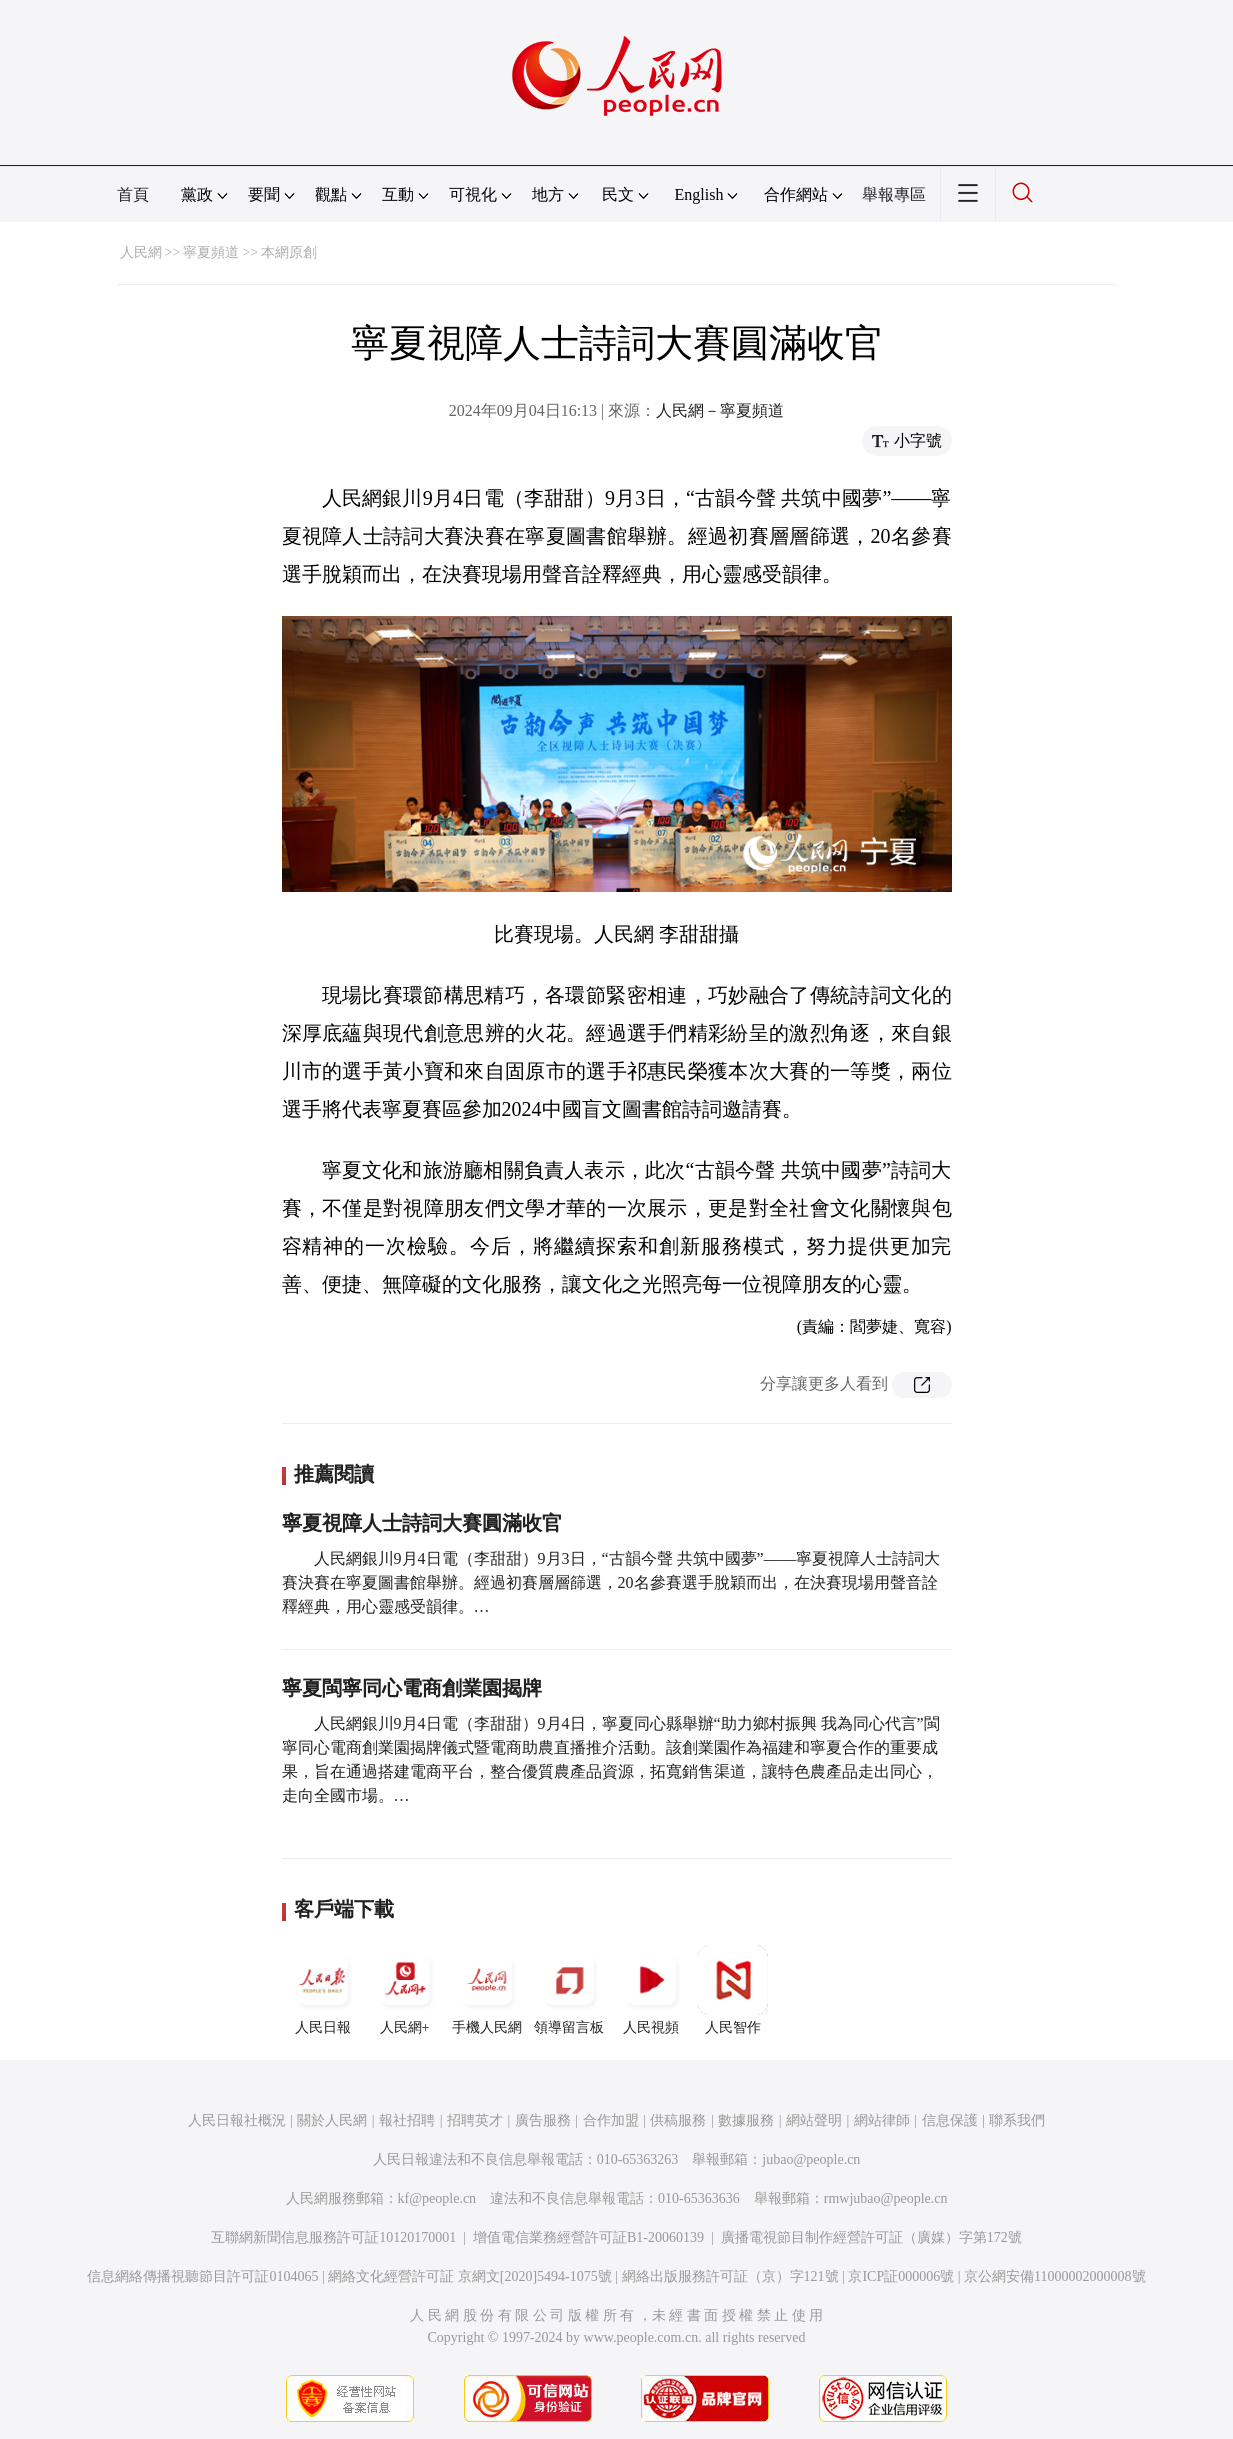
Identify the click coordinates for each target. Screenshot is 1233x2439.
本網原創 (289, 252)
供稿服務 (678, 2120)
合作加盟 (611, 2120)
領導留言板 (569, 1990)
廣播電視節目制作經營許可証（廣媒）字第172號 (871, 2237)
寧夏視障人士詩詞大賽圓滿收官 (422, 1523)
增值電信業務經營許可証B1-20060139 (588, 2237)
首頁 (133, 194)
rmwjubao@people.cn (886, 2198)
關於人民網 (332, 2120)
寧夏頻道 (211, 252)
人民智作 (733, 1990)
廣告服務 (543, 2120)
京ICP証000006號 (901, 2276)
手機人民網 (487, 1990)
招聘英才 (475, 2120)
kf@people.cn (437, 2198)
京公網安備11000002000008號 (1054, 2276)
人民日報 (323, 1990)
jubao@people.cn (811, 2159)
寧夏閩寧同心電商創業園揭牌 (412, 1688)
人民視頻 (651, 1990)
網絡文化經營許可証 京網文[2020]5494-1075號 (470, 2276)
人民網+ (405, 1990)
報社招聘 (407, 2120)
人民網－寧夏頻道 (720, 410)
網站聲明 (814, 2120)
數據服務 (746, 2120)
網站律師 (882, 2120)
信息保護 (950, 2120)
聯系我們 (1017, 2120)
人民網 (141, 252)
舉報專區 (894, 194)
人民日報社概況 (237, 2120)
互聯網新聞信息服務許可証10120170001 (333, 2237)
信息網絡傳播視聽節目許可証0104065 (202, 2276)
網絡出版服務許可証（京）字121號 (730, 2276)
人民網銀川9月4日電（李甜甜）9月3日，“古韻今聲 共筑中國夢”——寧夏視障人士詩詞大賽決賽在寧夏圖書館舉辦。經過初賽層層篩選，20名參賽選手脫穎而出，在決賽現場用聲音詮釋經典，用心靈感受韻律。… (611, 1582)
